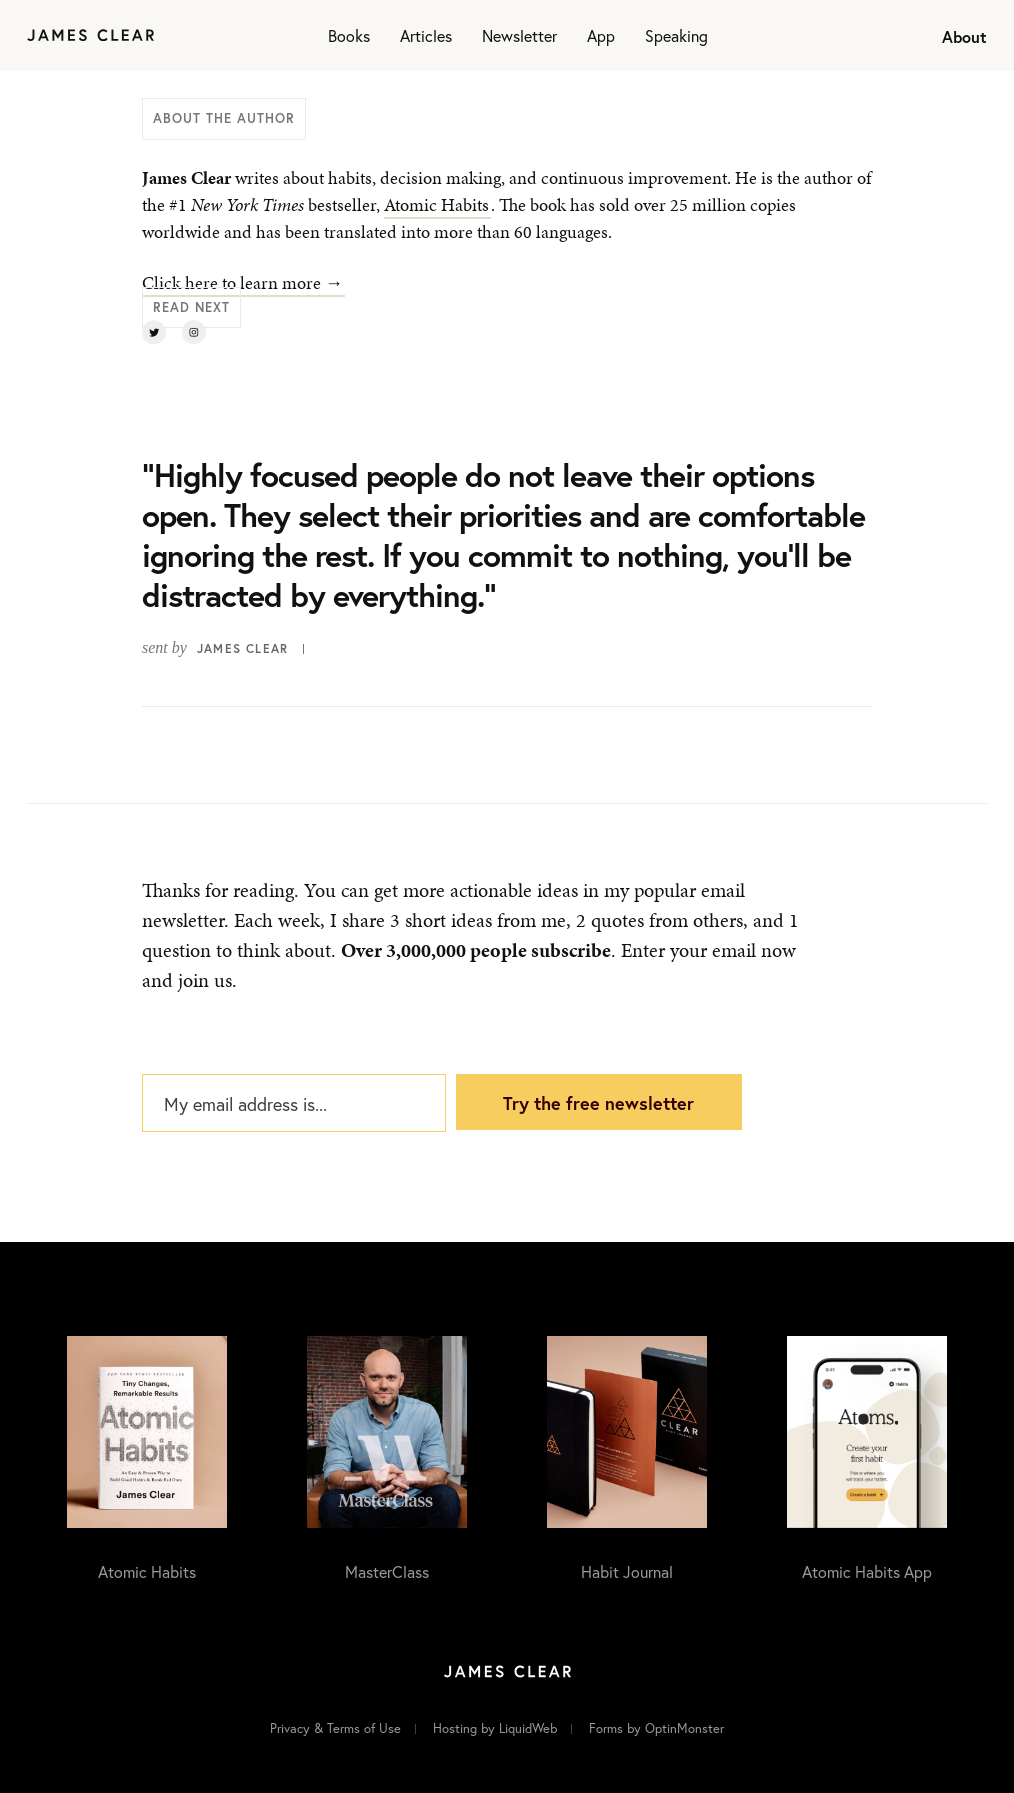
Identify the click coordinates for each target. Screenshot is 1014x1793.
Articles (426, 35)
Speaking (676, 35)
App (601, 35)
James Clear (242, 648)
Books (349, 35)
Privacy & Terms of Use (335, 1728)
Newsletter (519, 35)
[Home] (90, 35)
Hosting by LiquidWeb (495, 1728)
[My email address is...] (294, 1103)
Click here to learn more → (242, 282)
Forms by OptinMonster (656, 1728)
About (964, 36)
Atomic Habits (436, 204)
